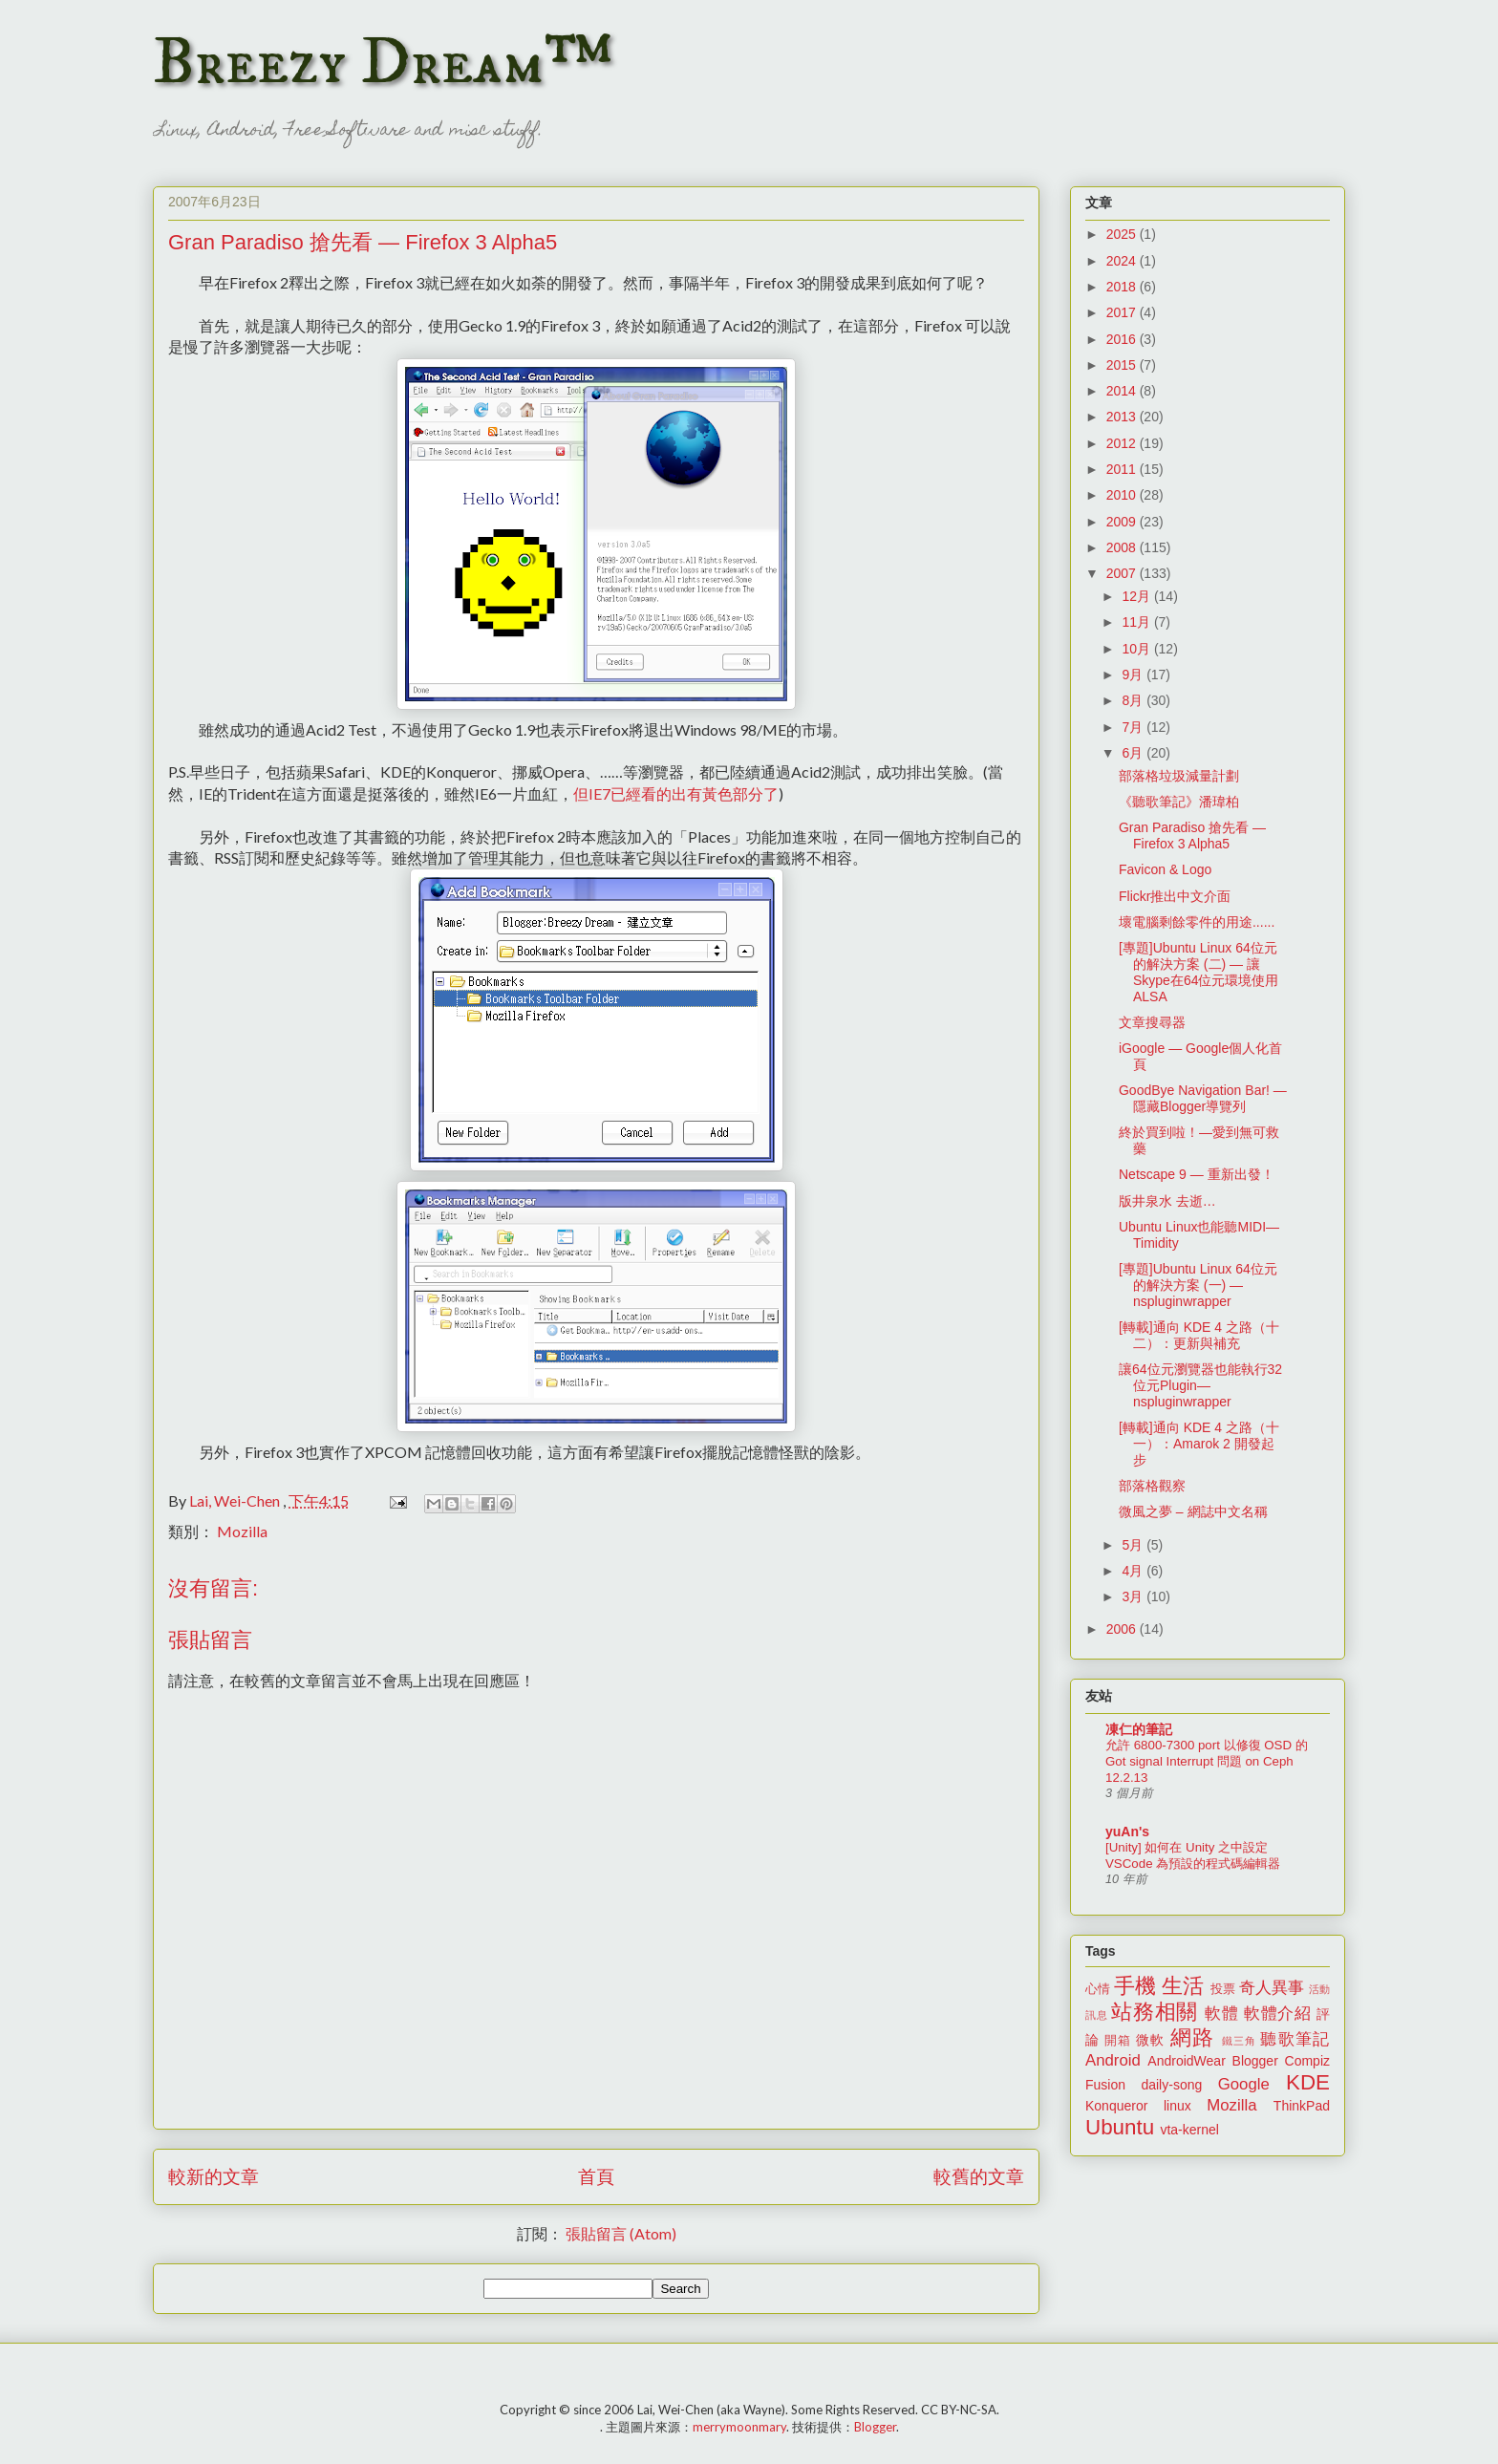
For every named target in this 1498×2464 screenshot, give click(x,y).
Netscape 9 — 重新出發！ (1196, 1174)
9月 (1134, 674)
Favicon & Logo (1165, 869)
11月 (1137, 622)
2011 (1123, 469)
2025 (1123, 234)
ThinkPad (1301, 2105)
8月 (1134, 700)
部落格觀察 (1152, 1485)
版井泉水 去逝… (1167, 1201)
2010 (1123, 495)
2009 (1123, 521)
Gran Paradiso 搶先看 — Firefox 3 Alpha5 (1192, 835)
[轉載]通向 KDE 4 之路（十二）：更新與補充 (1199, 1335)
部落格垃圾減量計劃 (1179, 775)
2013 (1123, 416)
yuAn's (1127, 1831)
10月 (1137, 648)
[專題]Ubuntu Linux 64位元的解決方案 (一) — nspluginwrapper (1198, 1285)
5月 (1134, 1545)
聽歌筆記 (1295, 2039)
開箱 (1117, 2040)
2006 (1123, 1629)
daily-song (1171, 2084)
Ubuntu (1119, 2127)
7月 (1134, 727)
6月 (1134, 753)
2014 (1123, 390)
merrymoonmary (739, 2426)
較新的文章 (213, 2176)
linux (1177, 2105)
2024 (1123, 260)
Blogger (1255, 2060)
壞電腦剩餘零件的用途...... (1196, 922)
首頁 (596, 2176)
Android (1113, 2060)
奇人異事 (1271, 1988)
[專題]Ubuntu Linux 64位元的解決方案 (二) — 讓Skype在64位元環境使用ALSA (1198, 971)
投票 (1222, 1989)
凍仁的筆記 (1138, 1729)
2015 (1123, 365)
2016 (1123, 339)
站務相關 (1154, 2012)
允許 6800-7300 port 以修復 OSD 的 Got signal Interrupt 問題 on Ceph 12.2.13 (1206, 1762)
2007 (1123, 573)
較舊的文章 (978, 2176)
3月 (1134, 1596)
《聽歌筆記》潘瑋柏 (1179, 801)
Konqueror (1116, 2105)
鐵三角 (1239, 2040)
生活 (1183, 1986)
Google (1244, 2084)
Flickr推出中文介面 (1174, 896)
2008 (1123, 547)
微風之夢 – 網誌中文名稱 (1193, 1511)
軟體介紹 (1278, 2013)
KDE (1308, 2082)
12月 (1137, 596)
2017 (1123, 312)
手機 (1135, 1986)
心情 (1097, 1989)
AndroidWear (1186, 2060)
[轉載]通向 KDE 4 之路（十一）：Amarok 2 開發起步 (1199, 1444)
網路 (1192, 2037)
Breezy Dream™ (382, 63)
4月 (1134, 1570)
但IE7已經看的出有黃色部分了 (676, 793)
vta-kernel (1189, 2129)
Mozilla (242, 1531)
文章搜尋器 (1152, 1022)
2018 (1123, 286)
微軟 (1150, 2039)
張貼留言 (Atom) (621, 2233)
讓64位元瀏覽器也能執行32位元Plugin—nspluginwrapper (1200, 1385)
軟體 (1221, 2013)
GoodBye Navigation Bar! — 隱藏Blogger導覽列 (1203, 1098)
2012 (1123, 443)
